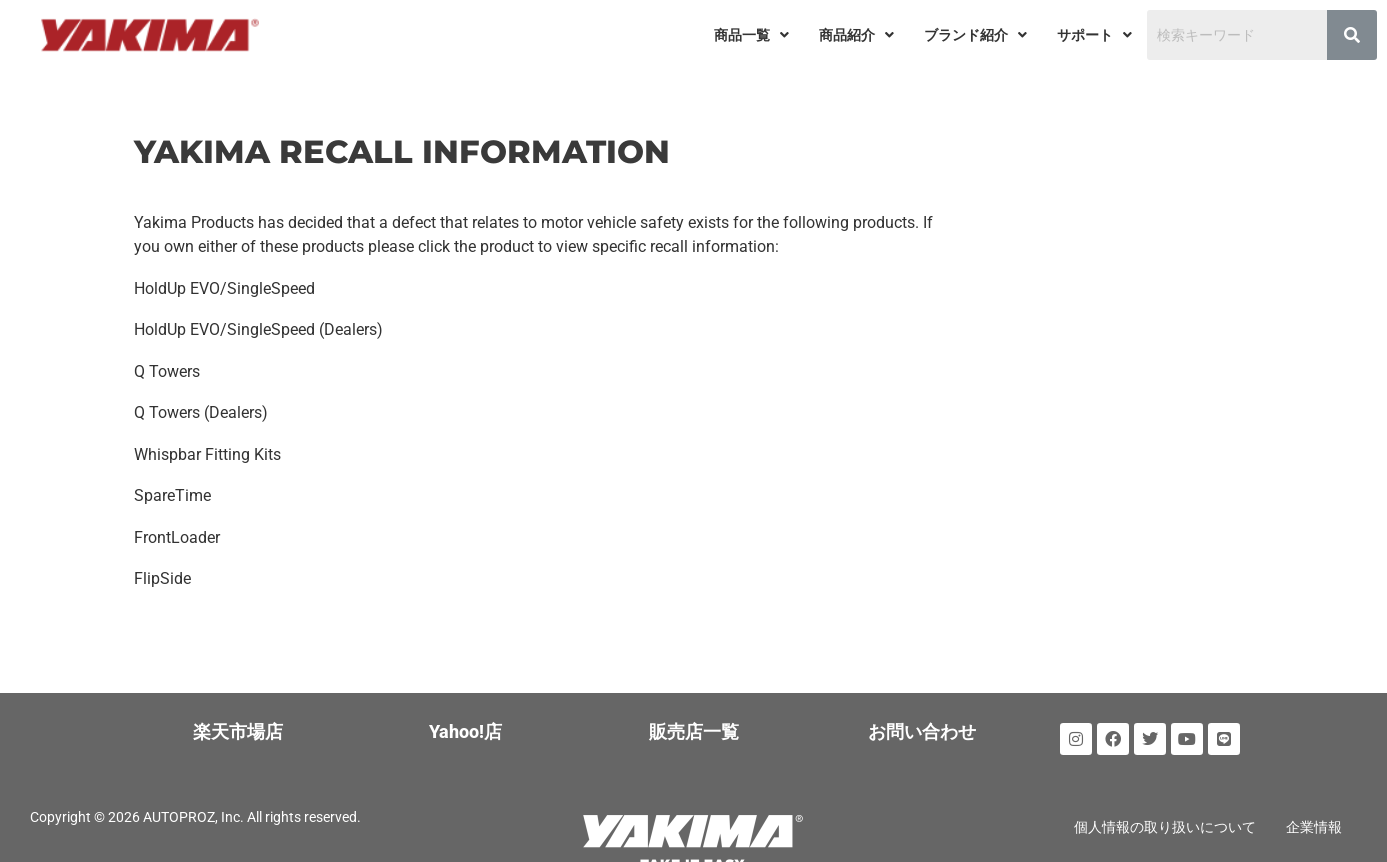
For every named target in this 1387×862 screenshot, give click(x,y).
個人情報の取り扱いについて (1165, 819)
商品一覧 (751, 35)
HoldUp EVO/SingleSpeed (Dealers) (258, 327)
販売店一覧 (694, 723)
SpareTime (172, 489)
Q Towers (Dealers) (201, 408)
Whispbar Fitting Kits (207, 449)
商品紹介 (856, 35)
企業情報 (1314, 819)
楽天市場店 (238, 723)
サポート (1094, 35)
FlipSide (162, 570)
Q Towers (167, 368)
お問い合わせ (922, 723)
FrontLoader (177, 530)
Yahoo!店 (465, 723)
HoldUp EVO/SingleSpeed (224, 287)
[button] (751, 35)
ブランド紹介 (975, 35)
